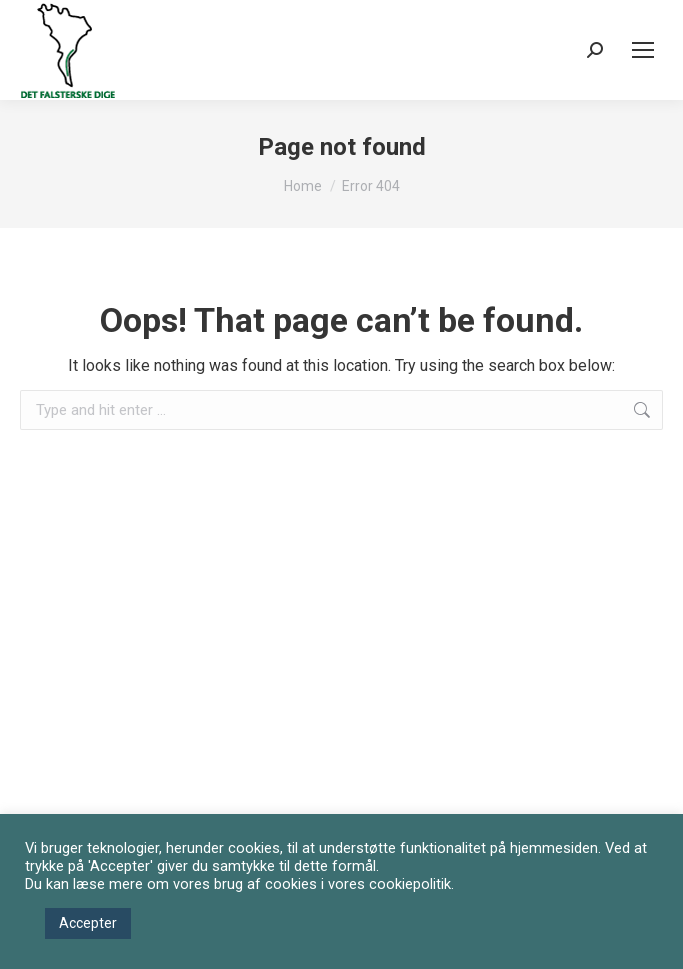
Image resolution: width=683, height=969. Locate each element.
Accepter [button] (88, 923)
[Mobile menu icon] (643, 50)
